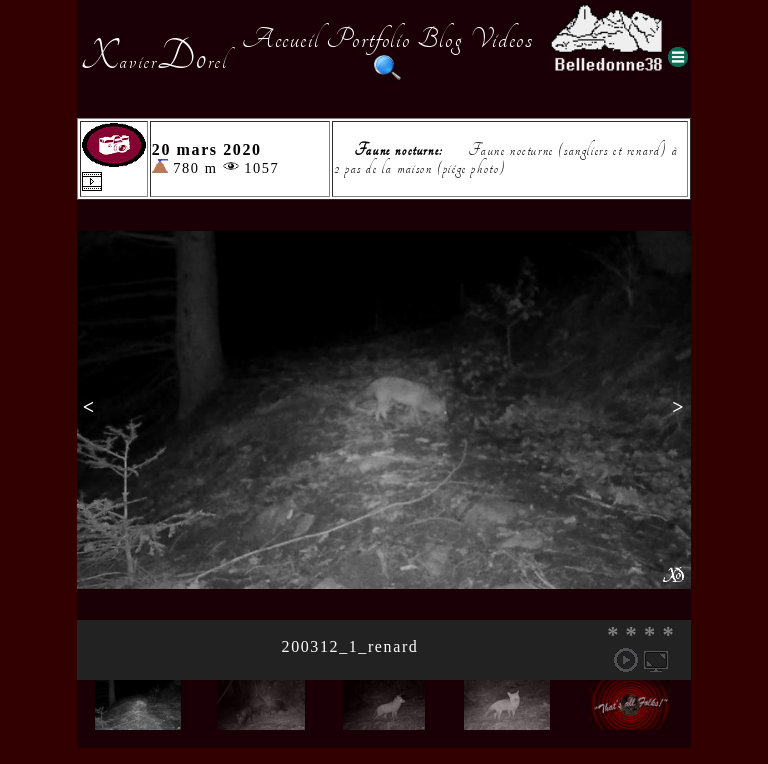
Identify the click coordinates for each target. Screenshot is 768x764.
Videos (502, 39)
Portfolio (368, 39)
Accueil (280, 39)
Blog (440, 39)
